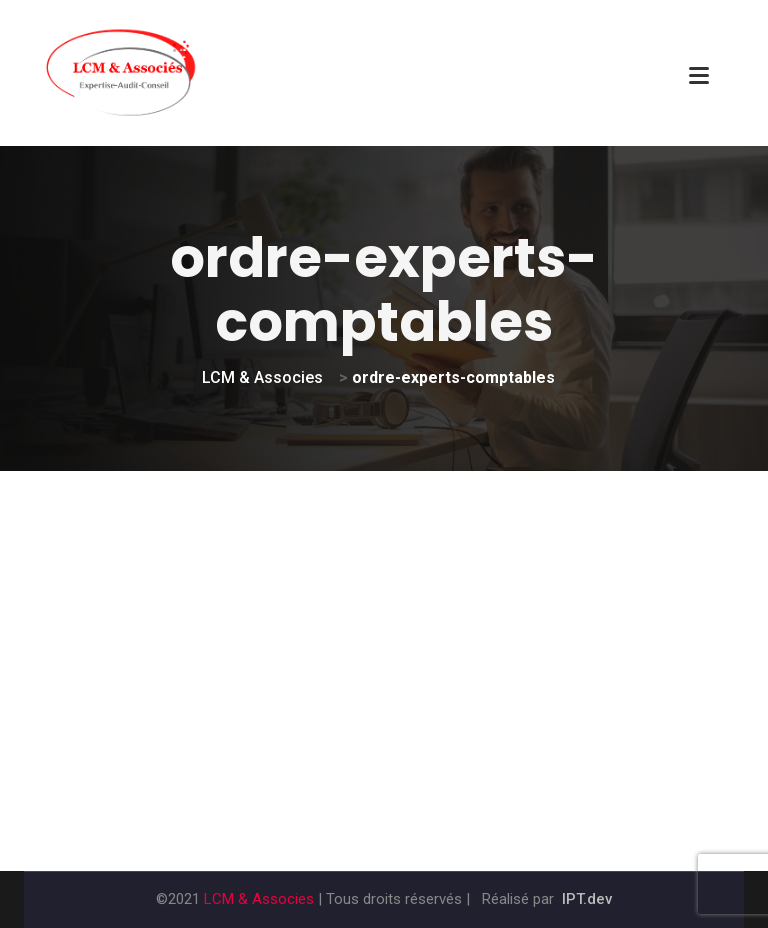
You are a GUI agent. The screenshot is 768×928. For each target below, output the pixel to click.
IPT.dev (587, 899)
